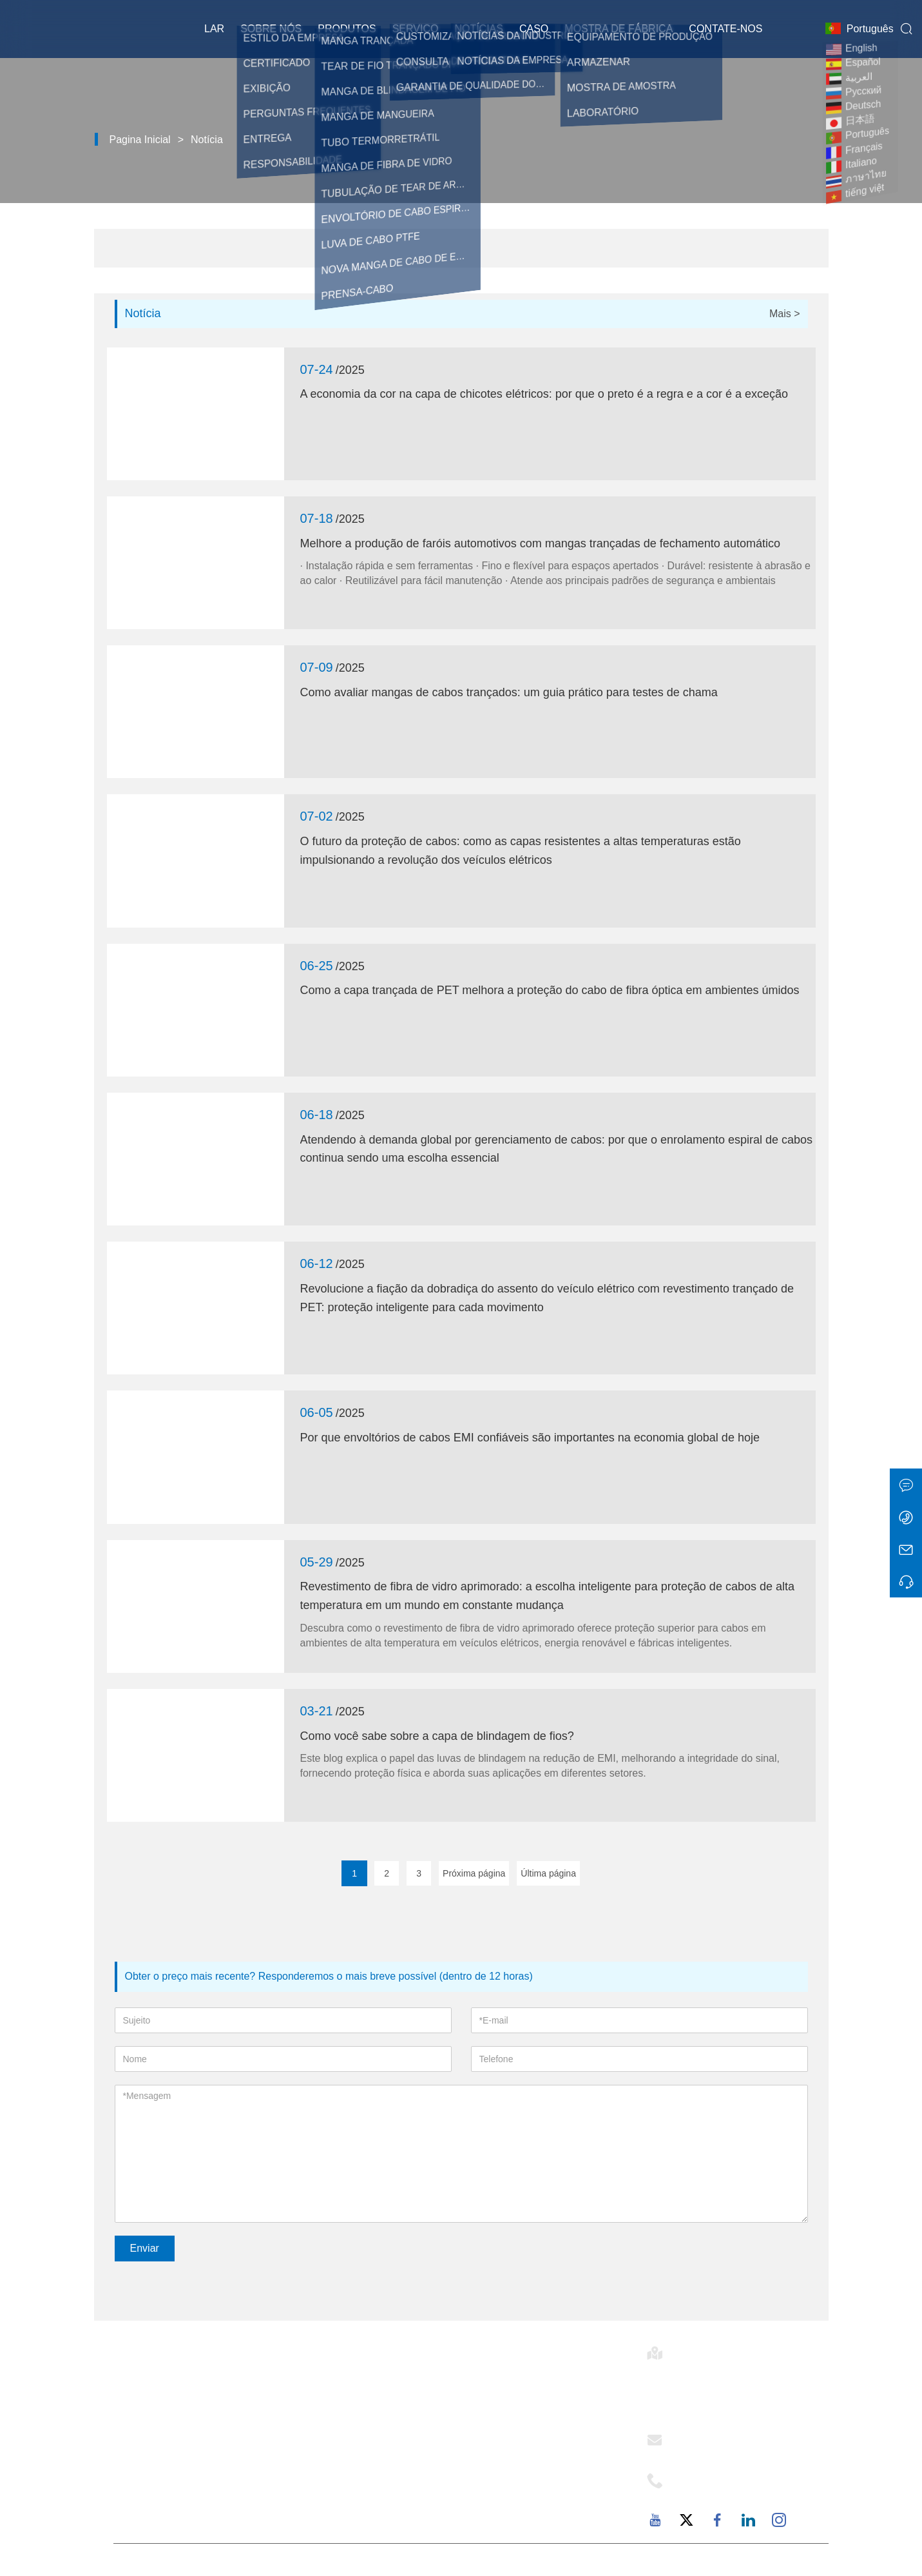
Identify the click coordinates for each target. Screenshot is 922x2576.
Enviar (144, 2248)
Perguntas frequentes (526, 2493)
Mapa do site (330, 2471)
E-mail (695, 2436)
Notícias (478, 28)
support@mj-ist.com (727, 2451)
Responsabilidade (517, 2449)
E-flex (486, 2383)
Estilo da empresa (517, 2405)
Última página (548, 1873)
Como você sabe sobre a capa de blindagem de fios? (437, 1736)
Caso (533, 28)
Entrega (317, 2383)
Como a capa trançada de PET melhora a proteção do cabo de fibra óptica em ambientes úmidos (550, 990)
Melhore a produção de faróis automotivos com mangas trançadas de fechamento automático (540, 543)
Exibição (319, 2449)
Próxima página (474, 1873)
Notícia (207, 139)
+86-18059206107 (723, 2492)
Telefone (706, 2476)
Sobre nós (271, 28)
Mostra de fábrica (618, 28)
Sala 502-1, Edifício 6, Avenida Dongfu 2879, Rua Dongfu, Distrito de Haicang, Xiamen (736, 2387)
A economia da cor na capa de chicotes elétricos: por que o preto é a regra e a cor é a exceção (544, 393)
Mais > (784, 313)
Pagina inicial (140, 139)
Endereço (709, 2349)
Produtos (347, 28)
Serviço (415, 28)
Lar (214, 28)
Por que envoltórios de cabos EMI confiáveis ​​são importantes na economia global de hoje (530, 1437)
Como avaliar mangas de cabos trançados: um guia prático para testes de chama (509, 692)
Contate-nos (725, 28)
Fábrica (490, 2471)
